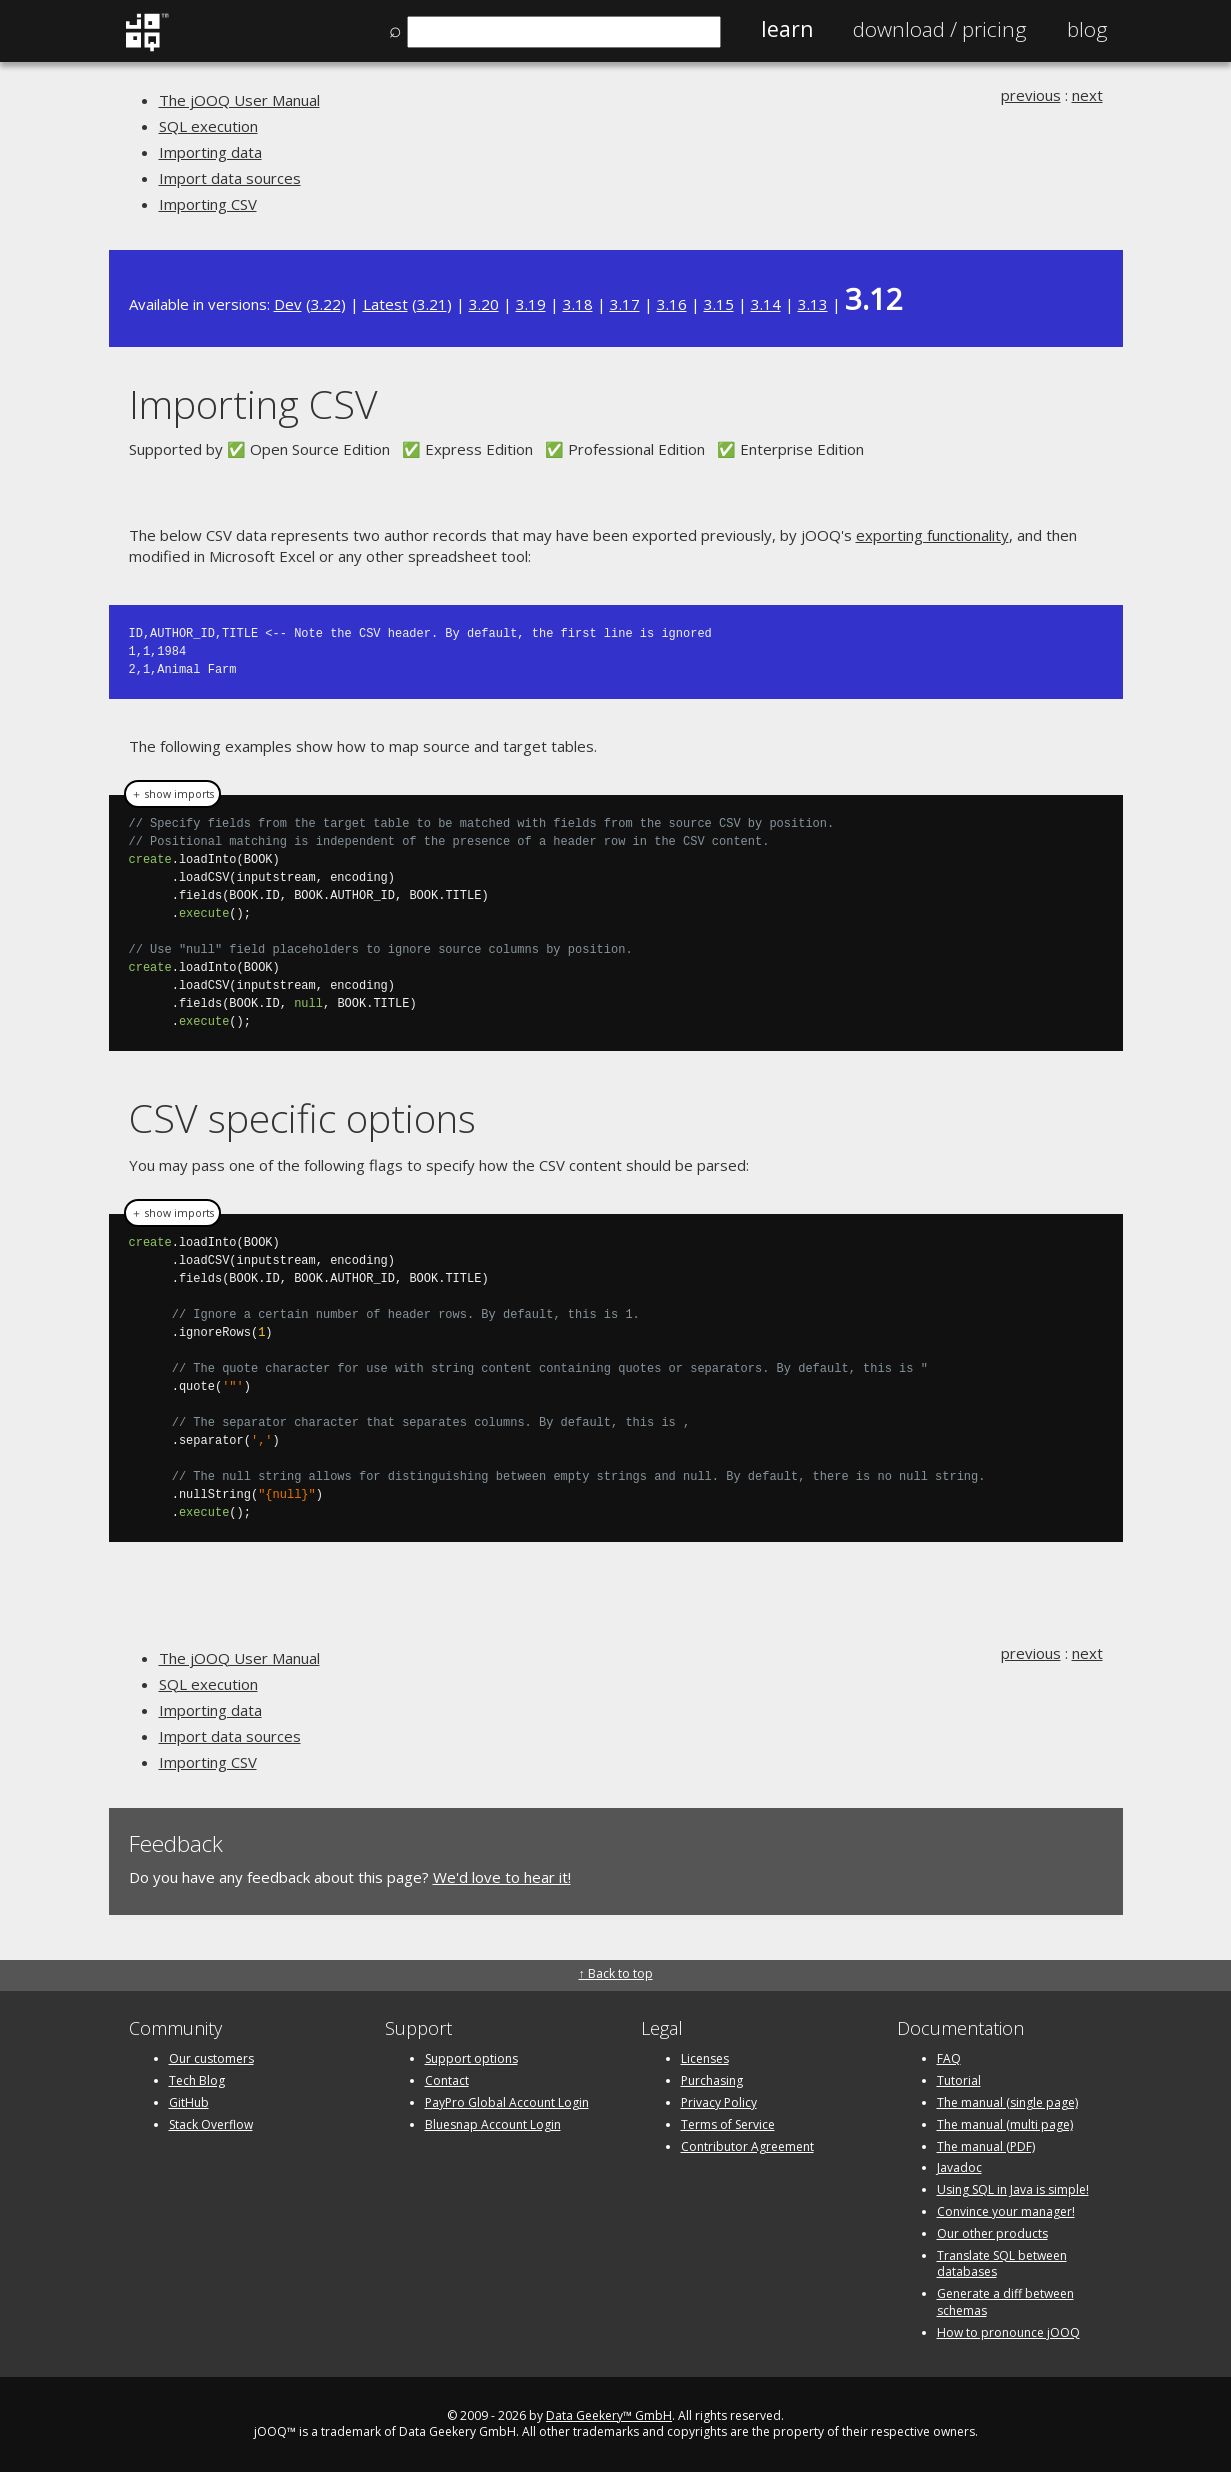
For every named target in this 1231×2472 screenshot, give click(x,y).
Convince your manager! (1006, 2211)
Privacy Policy (719, 2102)
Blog (1087, 29)
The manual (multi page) (1005, 2124)
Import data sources (230, 178)
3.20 (484, 304)
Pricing (940, 29)
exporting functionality (932, 535)
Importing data (210, 152)
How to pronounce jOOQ (1008, 2332)
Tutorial (959, 2080)
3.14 (766, 304)
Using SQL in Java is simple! (1013, 2189)
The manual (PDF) (986, 2146)
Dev (288, 304)
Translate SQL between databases (1002, 2264)
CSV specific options (302, 1117)
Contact (447, 2080)
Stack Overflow (211, 2124)
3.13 (813, 304)
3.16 (672, 304)
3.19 (531, 304)
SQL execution (208, 126)
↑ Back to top (616, 1973)
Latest (385, 304)
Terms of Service (728, 2124)
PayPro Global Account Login (507, 2102)
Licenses (705, 2058)
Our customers (211, 2058)
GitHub (189, 2102)
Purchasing (712, 2080)
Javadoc (959, 2167)
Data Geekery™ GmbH (609, 2415)
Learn (787, 29)
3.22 (326, 304)
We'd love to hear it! (502, 1877)
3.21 (432, 304)
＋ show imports (172, 794)
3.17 (625, 304)
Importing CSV (208, 204)
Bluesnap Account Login (493, 2124)
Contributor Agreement (747, 2146)
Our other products (992, 2233)
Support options (471, 2058)
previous (1031, 95)
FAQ (949, 2058)
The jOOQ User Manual (239, 100)
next (1087, 95)
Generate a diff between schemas (1005, 2302)
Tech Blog (197, 2080)
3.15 (719, 304)
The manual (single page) (1007, 2102)
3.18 (578, 304)
